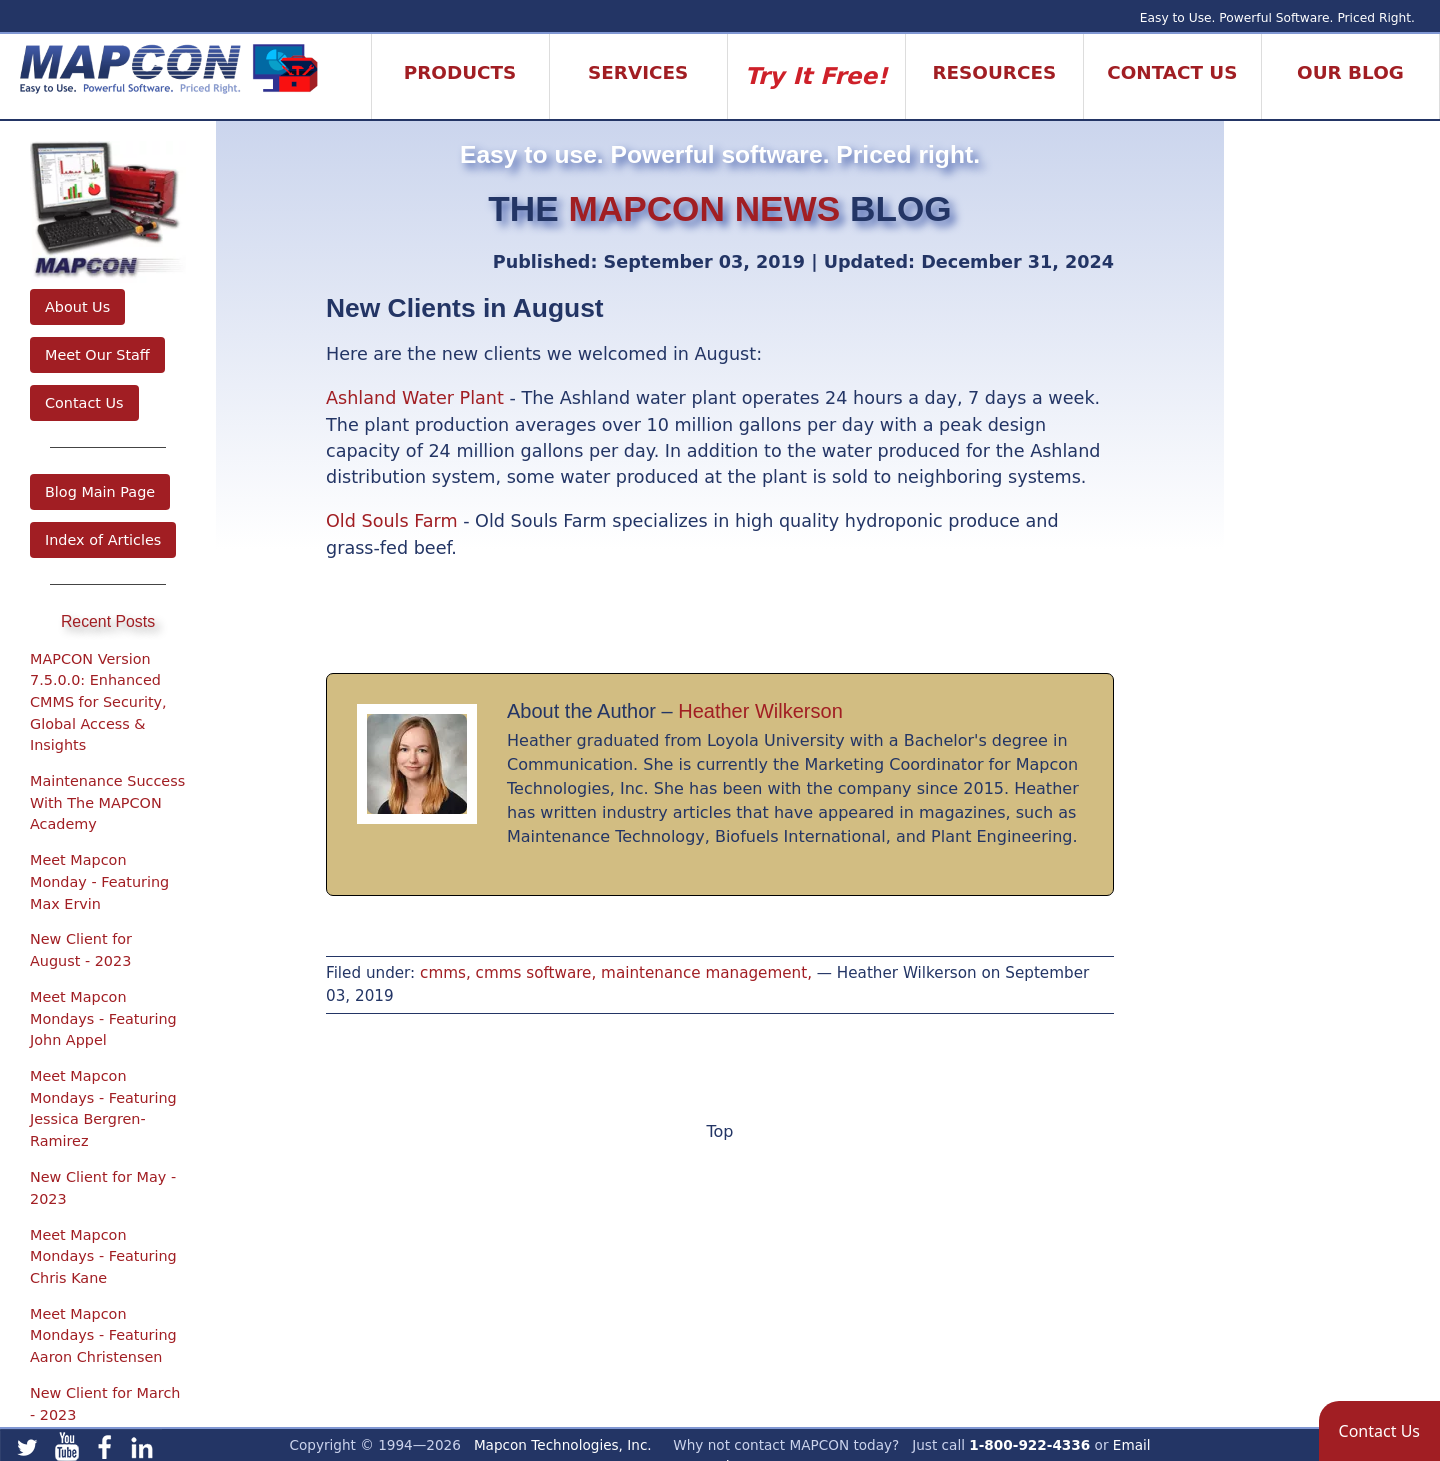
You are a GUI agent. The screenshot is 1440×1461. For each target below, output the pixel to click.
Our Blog (1350, 72)
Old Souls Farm (392, 521)
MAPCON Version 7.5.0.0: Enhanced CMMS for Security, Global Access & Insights (98, 702)
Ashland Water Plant (415, 398)
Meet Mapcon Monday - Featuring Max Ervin (99, 881)
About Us (77, 307)
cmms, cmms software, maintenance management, (616, 973)
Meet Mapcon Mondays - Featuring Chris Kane (103, 1256)
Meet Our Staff (97, 355)
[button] (1379, 1431)
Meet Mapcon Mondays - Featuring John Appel (103, 1018)
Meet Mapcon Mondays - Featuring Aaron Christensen (103, 1335)
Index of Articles (103, 540)
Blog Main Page (100, 492)
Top (720, 1131)
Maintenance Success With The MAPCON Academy (107, 802)
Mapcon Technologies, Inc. (563, 1445)
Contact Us (84, 403)
